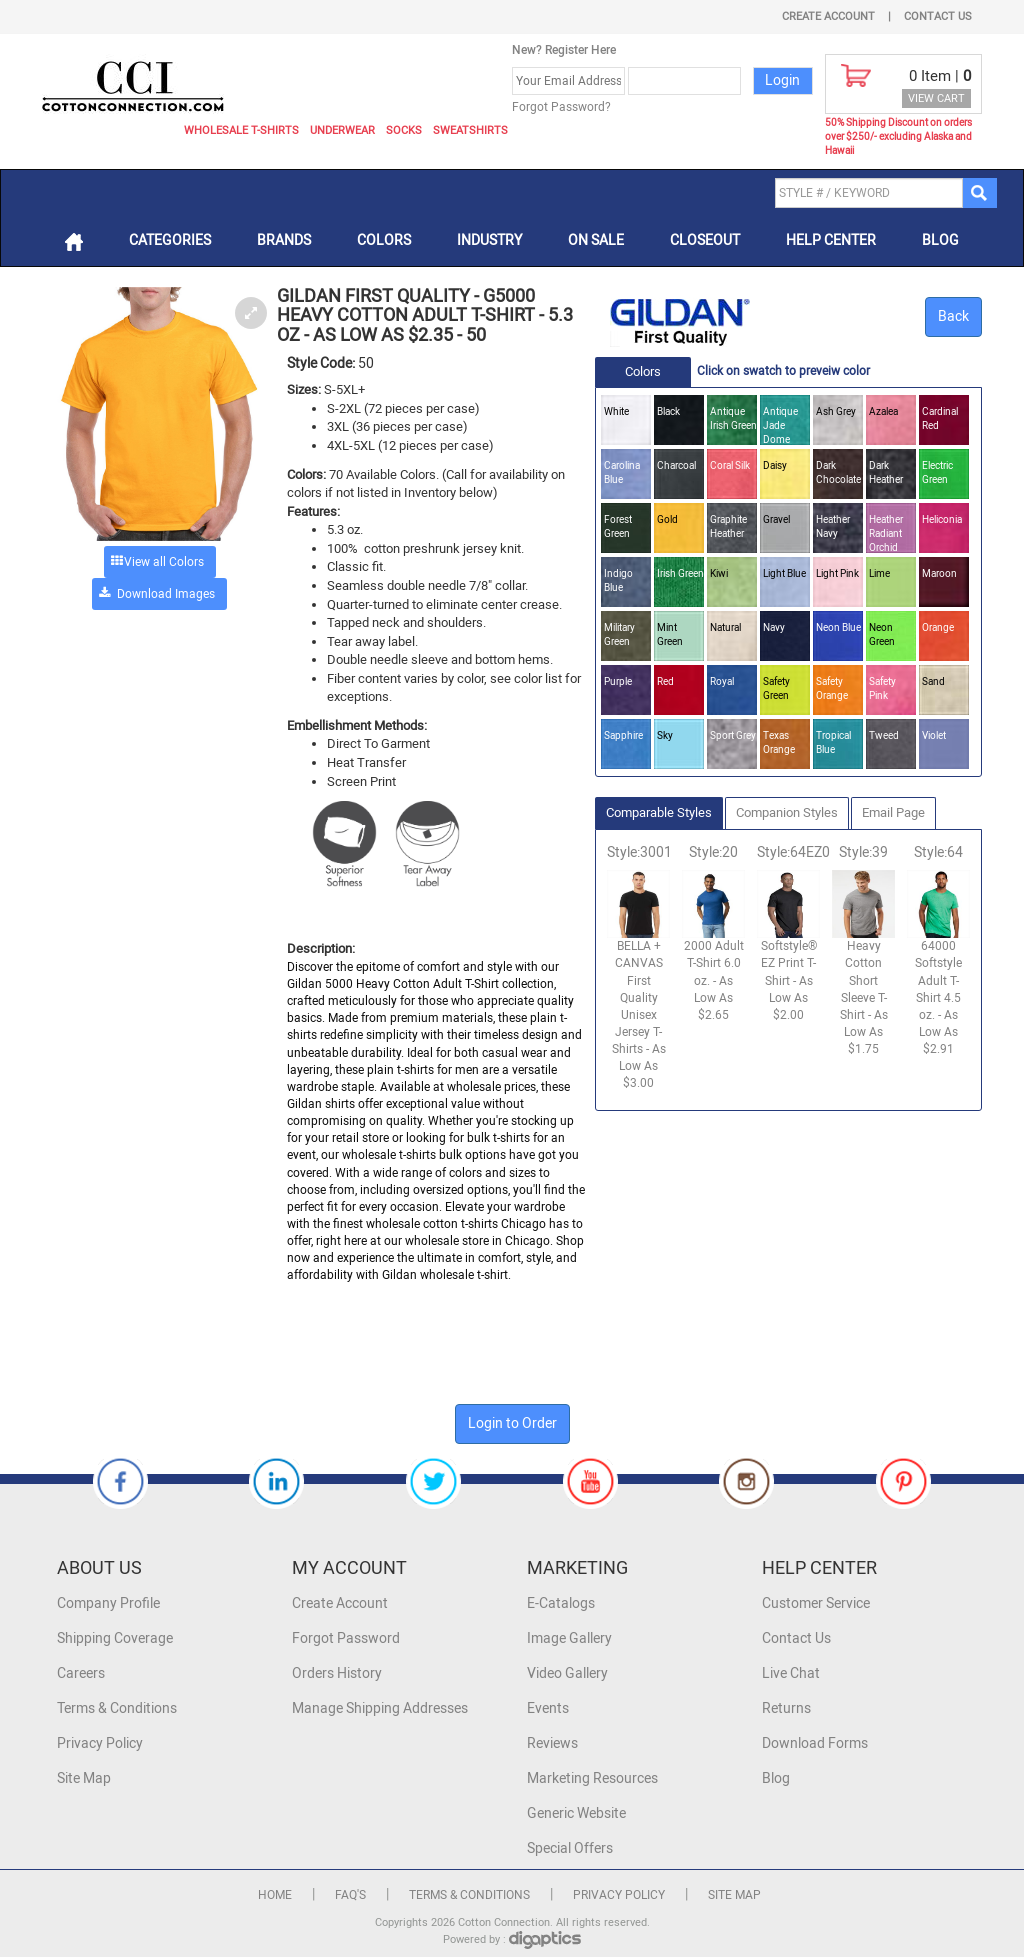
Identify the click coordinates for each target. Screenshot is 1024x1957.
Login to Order (512, 1423)
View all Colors (164, 562)
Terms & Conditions (117, 1708)
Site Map (84, 1778)
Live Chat (791, 1673)
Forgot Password (346, 1638)
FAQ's (350, 1895)
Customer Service (816, 1603)
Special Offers (570, 1848)
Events (548, 1708)
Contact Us (938, 16)
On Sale (596, 240)
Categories (170, 240)
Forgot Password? (561, 107)
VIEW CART (936, 98)
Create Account (828, 16)
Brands (284, 240)
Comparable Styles (659, 812)
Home (275, 1895)
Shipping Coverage (115, 1638)
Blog (940, 240)
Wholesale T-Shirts (241, 130)
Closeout (705, 240)
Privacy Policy (100, 1743)
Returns (786, 1708)
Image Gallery (569, 1638)
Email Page (893, 812)
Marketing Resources (592, 1778)
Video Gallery (567, 1673)
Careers (81, 1673)
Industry (489, 240)
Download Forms (815, 1743)
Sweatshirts (470, 130)
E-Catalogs (561, 1603)
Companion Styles (787, 812)
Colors (384, 240)
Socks (404, 130)
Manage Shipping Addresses (380, 1708)
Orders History (337, 1673)
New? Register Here (564, 50)
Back (953, 316)
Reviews (552, 1743)
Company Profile (108, 1603)
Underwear (342, 130)
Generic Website (576, 1813)
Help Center (831, 240)
